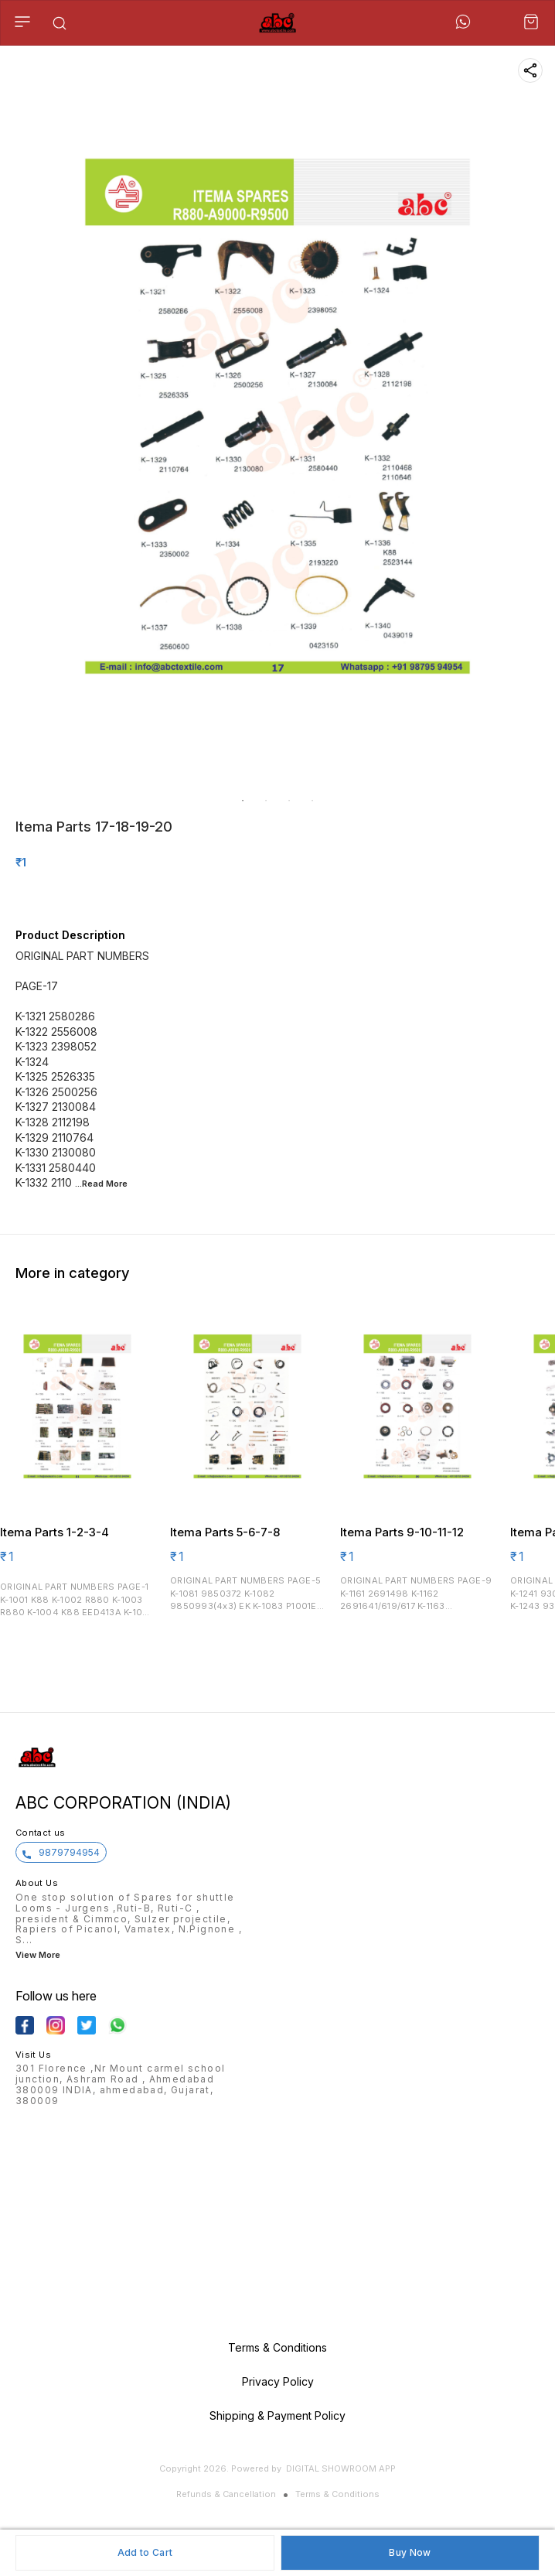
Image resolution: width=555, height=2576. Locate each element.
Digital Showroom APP (341, 2468)
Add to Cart (144, 2552)
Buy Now (410, 2552)
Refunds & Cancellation (226, 2494)
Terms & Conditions (337, 2494)
